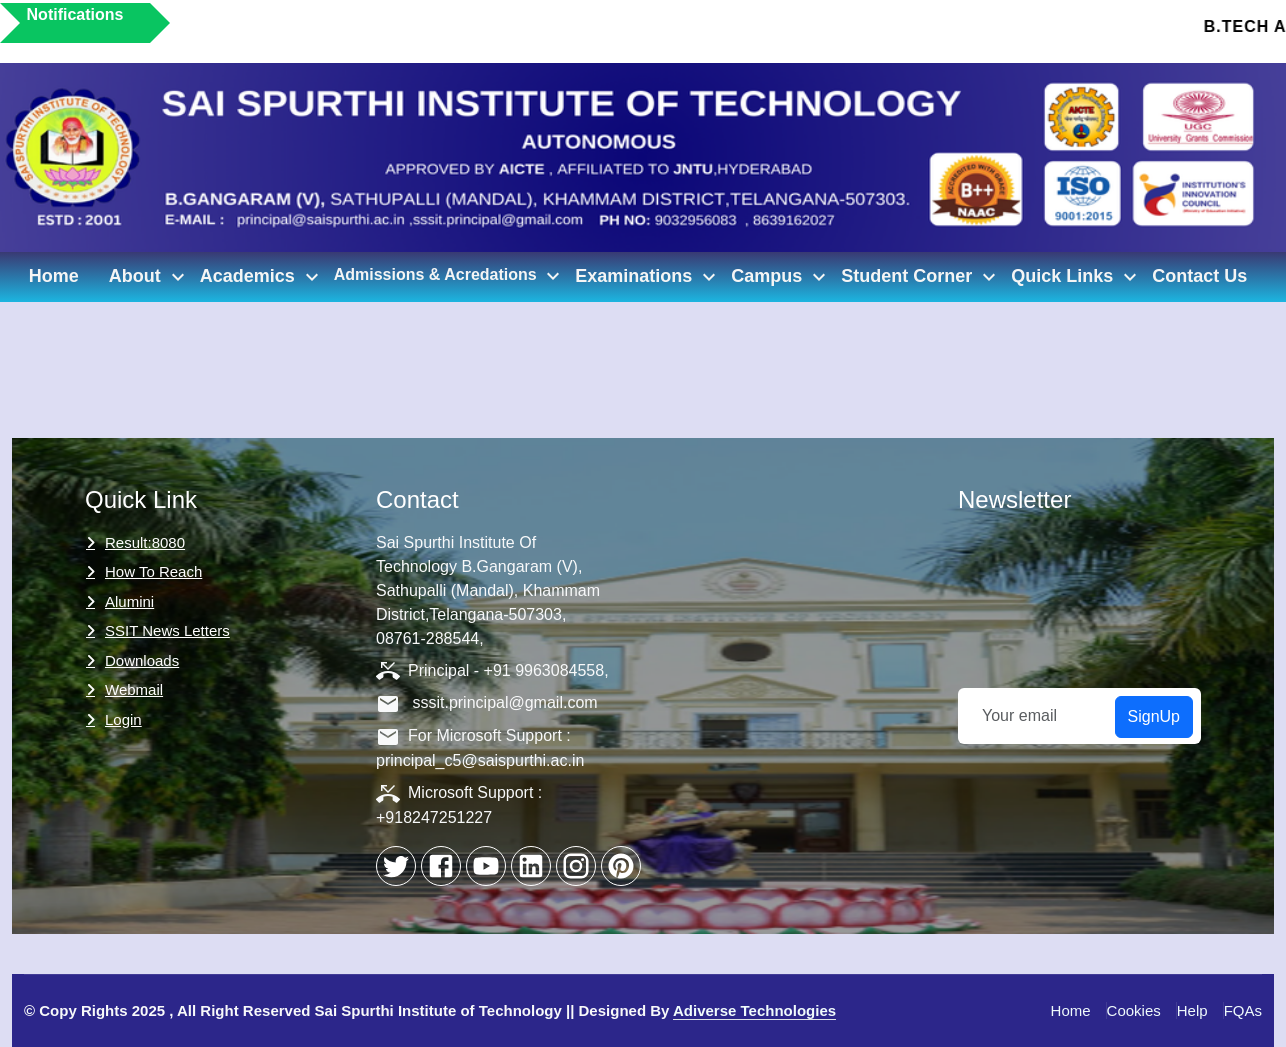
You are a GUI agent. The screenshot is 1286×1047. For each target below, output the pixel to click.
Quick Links (1076, 277)
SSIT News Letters (167, 630)
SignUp (1154, 716)
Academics (262, 277)
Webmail (134, 689)
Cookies (1134, 1010)
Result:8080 (145, 542)
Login (123, 719)
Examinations (648, 277)
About (149, 277)
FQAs (1243, 1010)
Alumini (129, 601)
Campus (781, 277)
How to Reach (153, 571)
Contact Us (1199, 276)
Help (1192, 1010)
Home (54, 276)
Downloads (142, 660)
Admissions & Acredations (449, 276)
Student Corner (921, 277)
